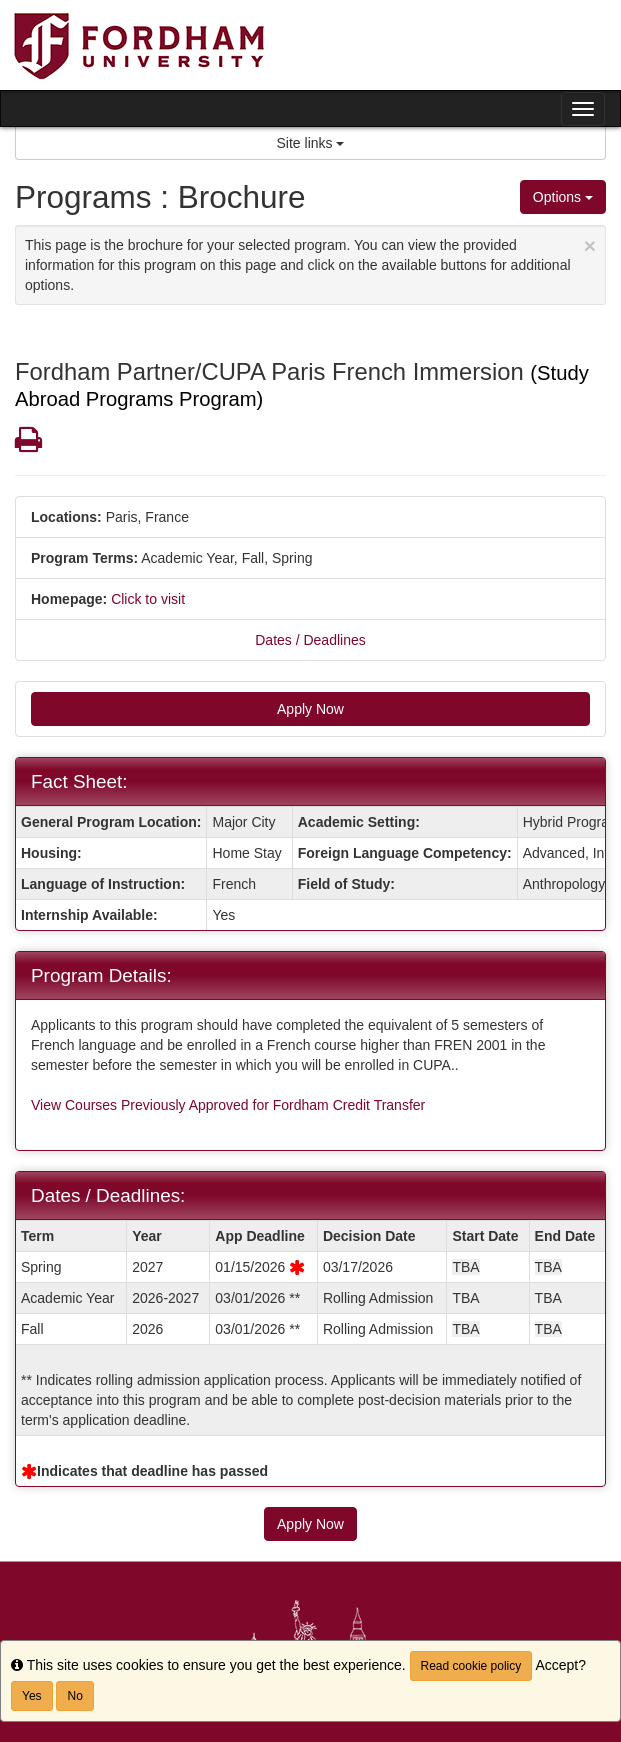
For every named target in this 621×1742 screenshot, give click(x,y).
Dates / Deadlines (310, 640)
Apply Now (310, 709)
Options (563, 197)
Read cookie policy (471, 1666)
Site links (311, 143)
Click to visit (148, 599)
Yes (32, 1696)
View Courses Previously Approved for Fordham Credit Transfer (228, 1105)
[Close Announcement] (590, 245)
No (74, 1696)
